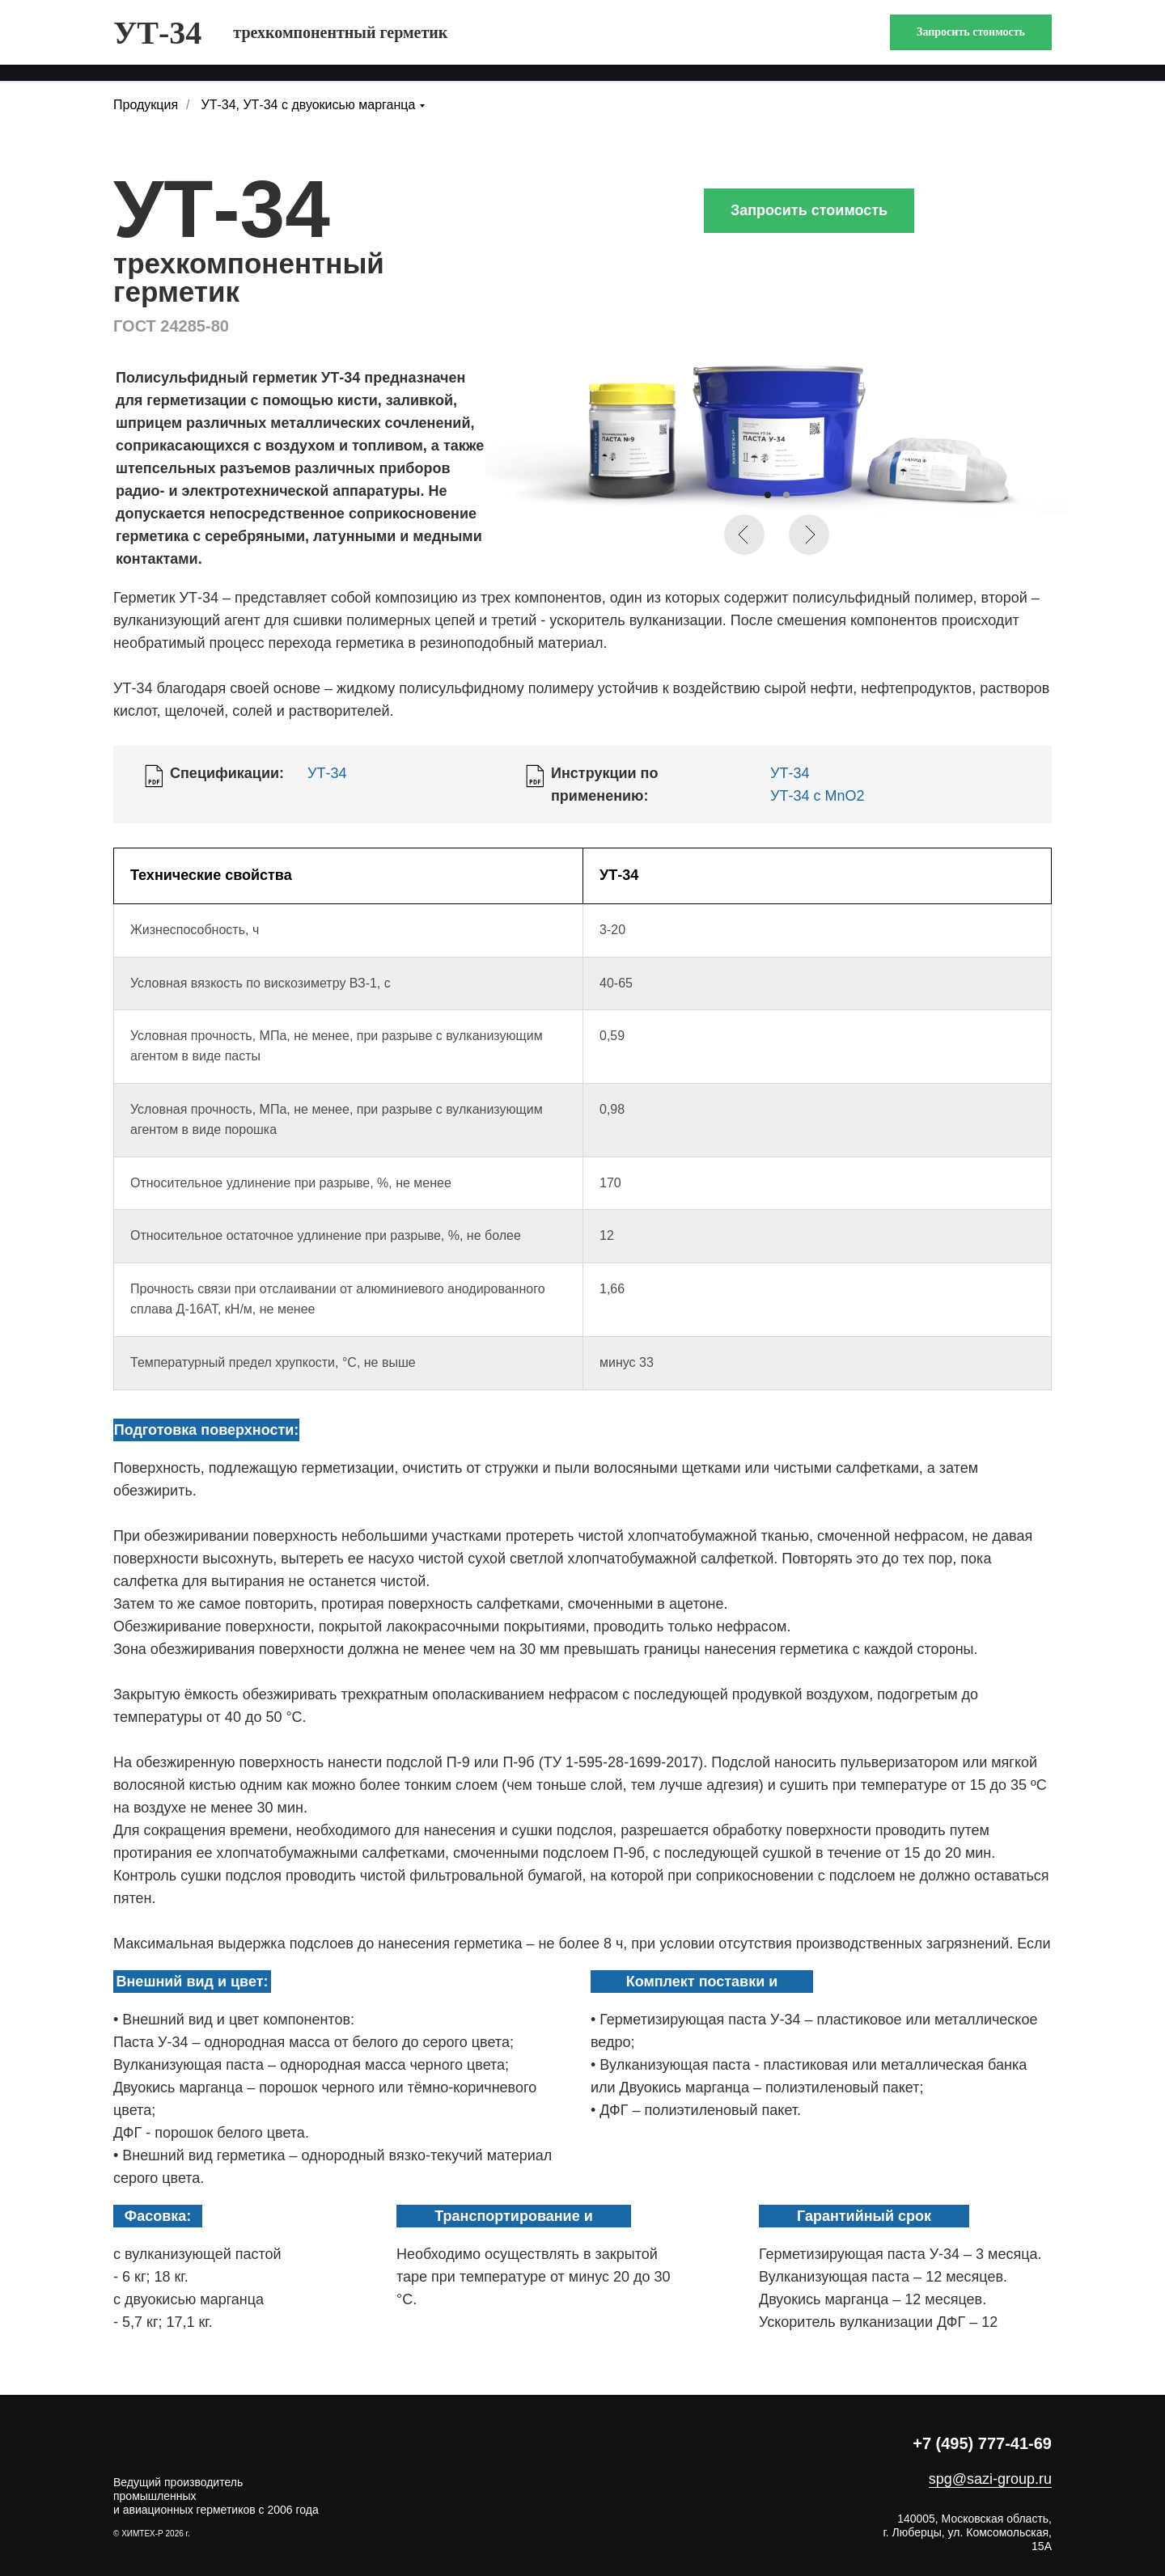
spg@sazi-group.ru (990, 2479)
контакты (942, 40)
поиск (1029, 40)
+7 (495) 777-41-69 (982, 2443)
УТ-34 (326, 773)
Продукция (145, 105)
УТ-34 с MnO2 (817, 796)
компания (259, 40)
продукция (153, 40)
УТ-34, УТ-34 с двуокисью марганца (308, 105)
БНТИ (860, 40)
